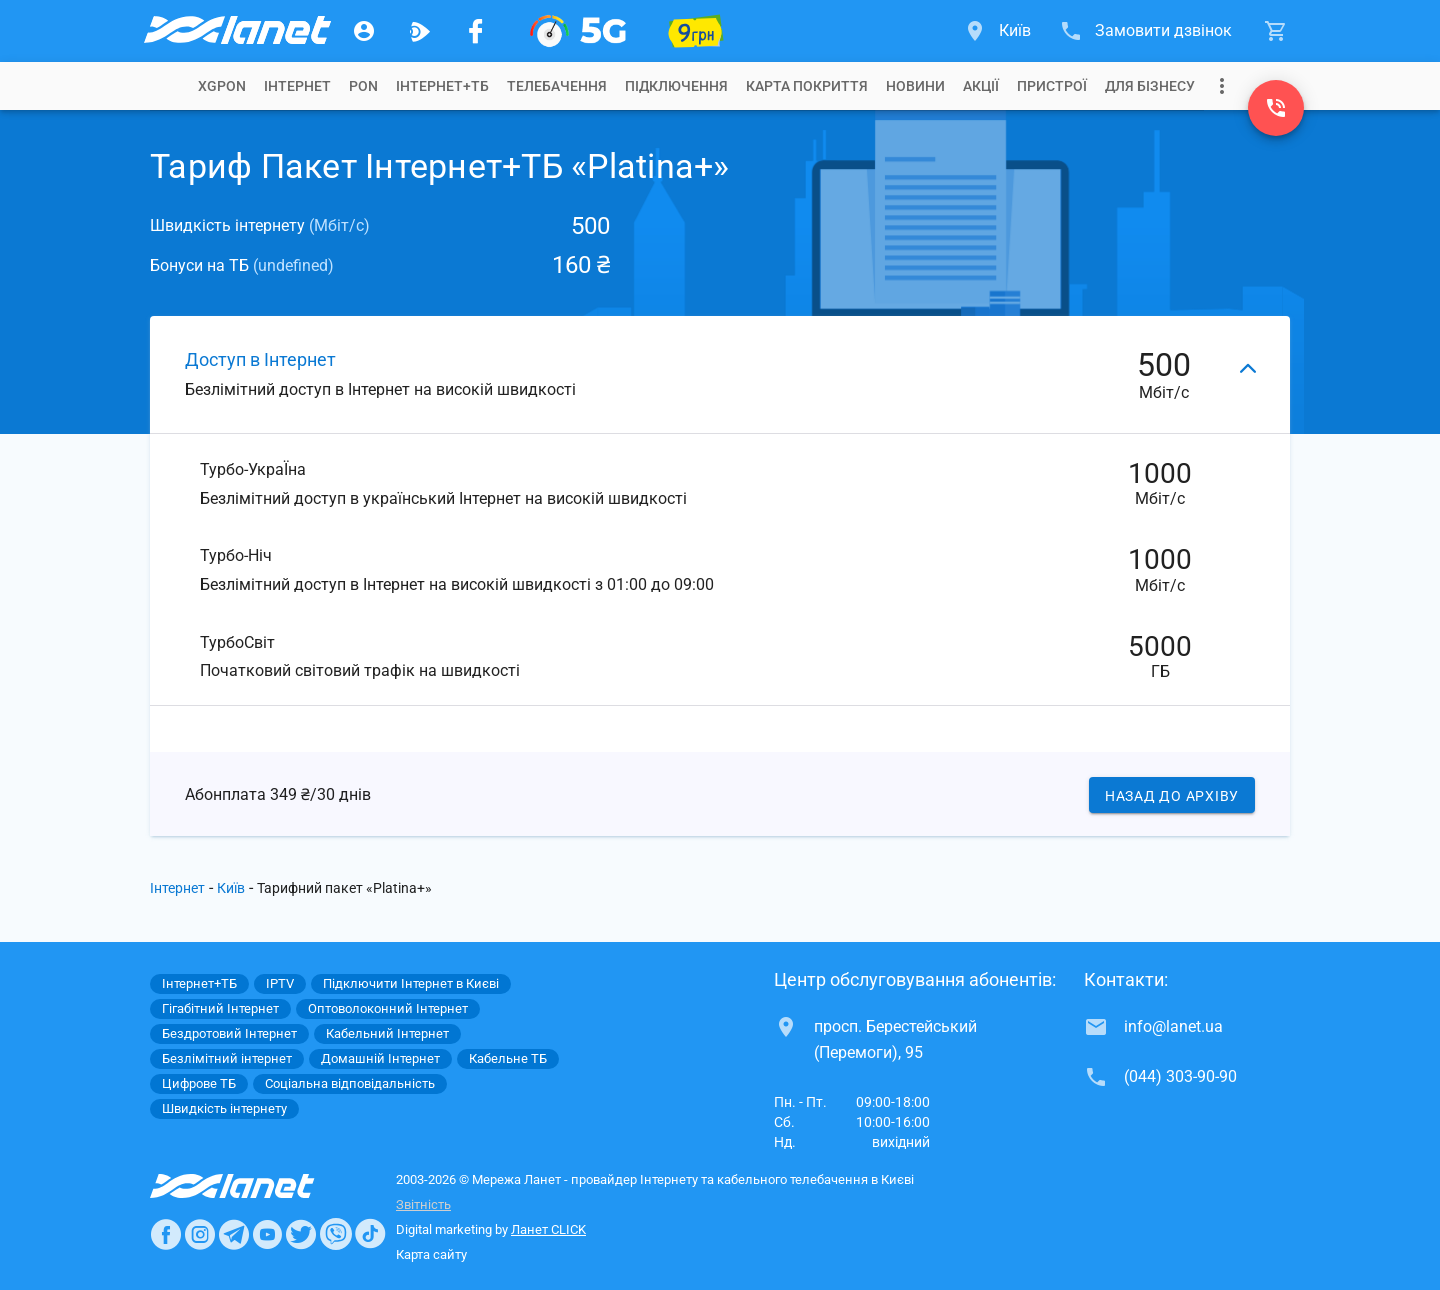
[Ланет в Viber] (336, 1234)
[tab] (222, 86)
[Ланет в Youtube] (267, 1234)
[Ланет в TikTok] (370, 1234)
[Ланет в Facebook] (166, 1234)
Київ (231, 888)
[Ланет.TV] (420, 31)
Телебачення (557, 86)
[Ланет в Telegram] (234, 1234)
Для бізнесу (1150, 86)
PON (363, 86)
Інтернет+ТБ (442, 86)
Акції (981, 86)
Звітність (423, 1204)
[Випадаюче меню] (1222, 86)
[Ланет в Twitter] (301, 1234)
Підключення (676, 86)
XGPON (222, 86)
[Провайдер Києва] (236, 31)
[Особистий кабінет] (364, 31)
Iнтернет (297, 86)
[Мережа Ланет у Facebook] (476, 31)
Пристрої (1052, 86)
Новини (915, 86)
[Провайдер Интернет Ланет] (255, 1186)
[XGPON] (578, 31)
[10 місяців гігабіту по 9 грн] (696, 31)
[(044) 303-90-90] (1276, 108)
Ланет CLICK (548, 1229)
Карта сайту (431, 1254)
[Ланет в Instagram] (200, 1234)
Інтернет (177, 888)
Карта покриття (807, 86)
